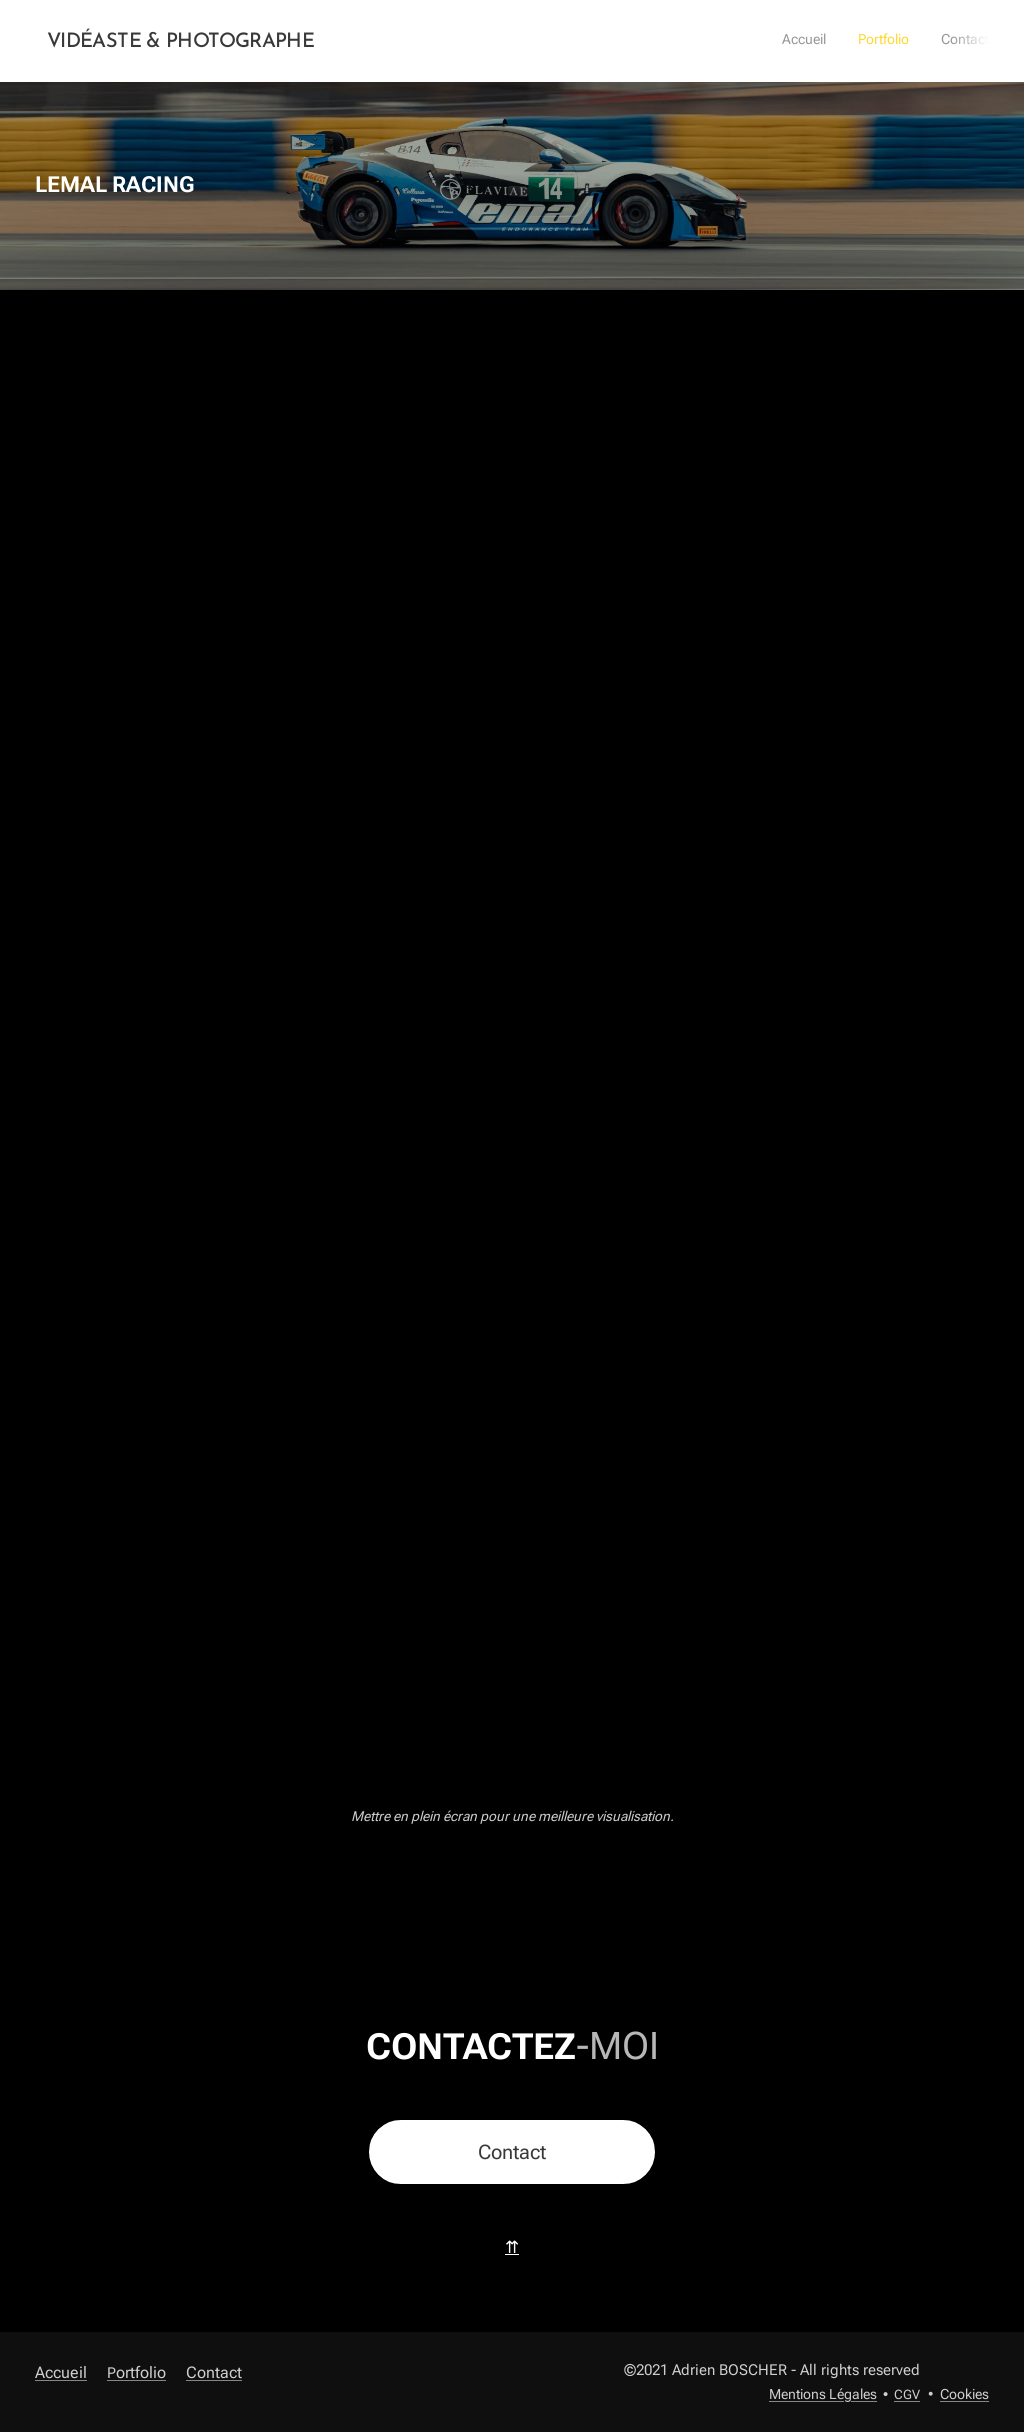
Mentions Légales (823, 2394)
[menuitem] (930, 41)
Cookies (964, 2394)
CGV (907, 2394)
